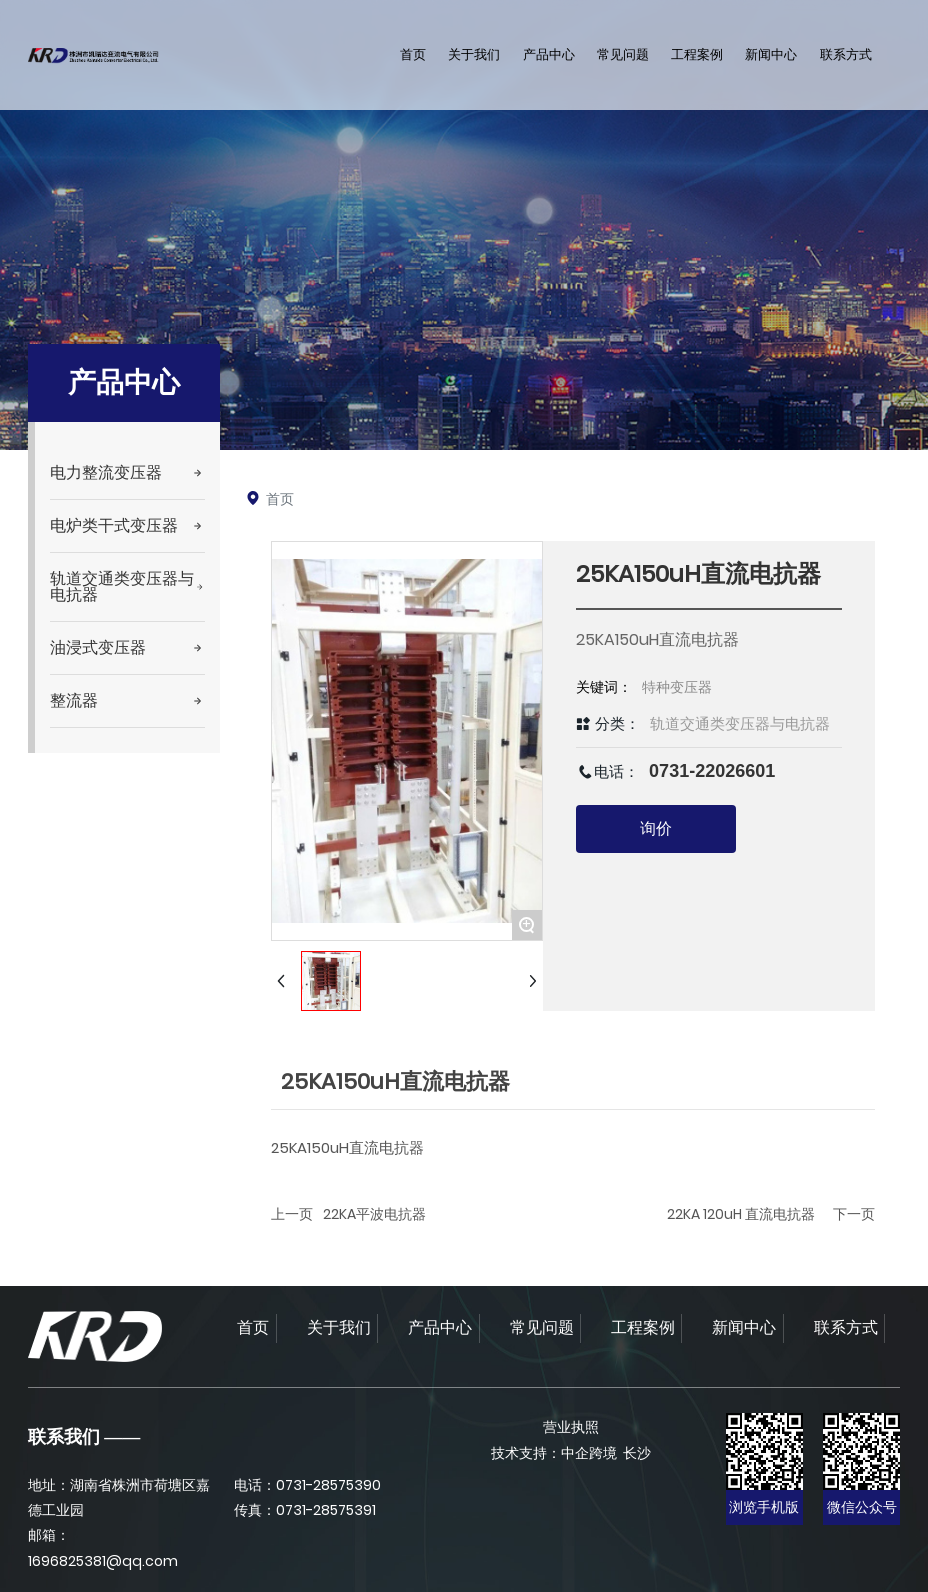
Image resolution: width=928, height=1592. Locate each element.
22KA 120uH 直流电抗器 (741, 1214)
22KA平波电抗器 (374, 1214)
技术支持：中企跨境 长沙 (571, 1453)
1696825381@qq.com (103, 1561)
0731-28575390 (328, 1485)
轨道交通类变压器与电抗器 (740, 723)
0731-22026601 (712, 771)
